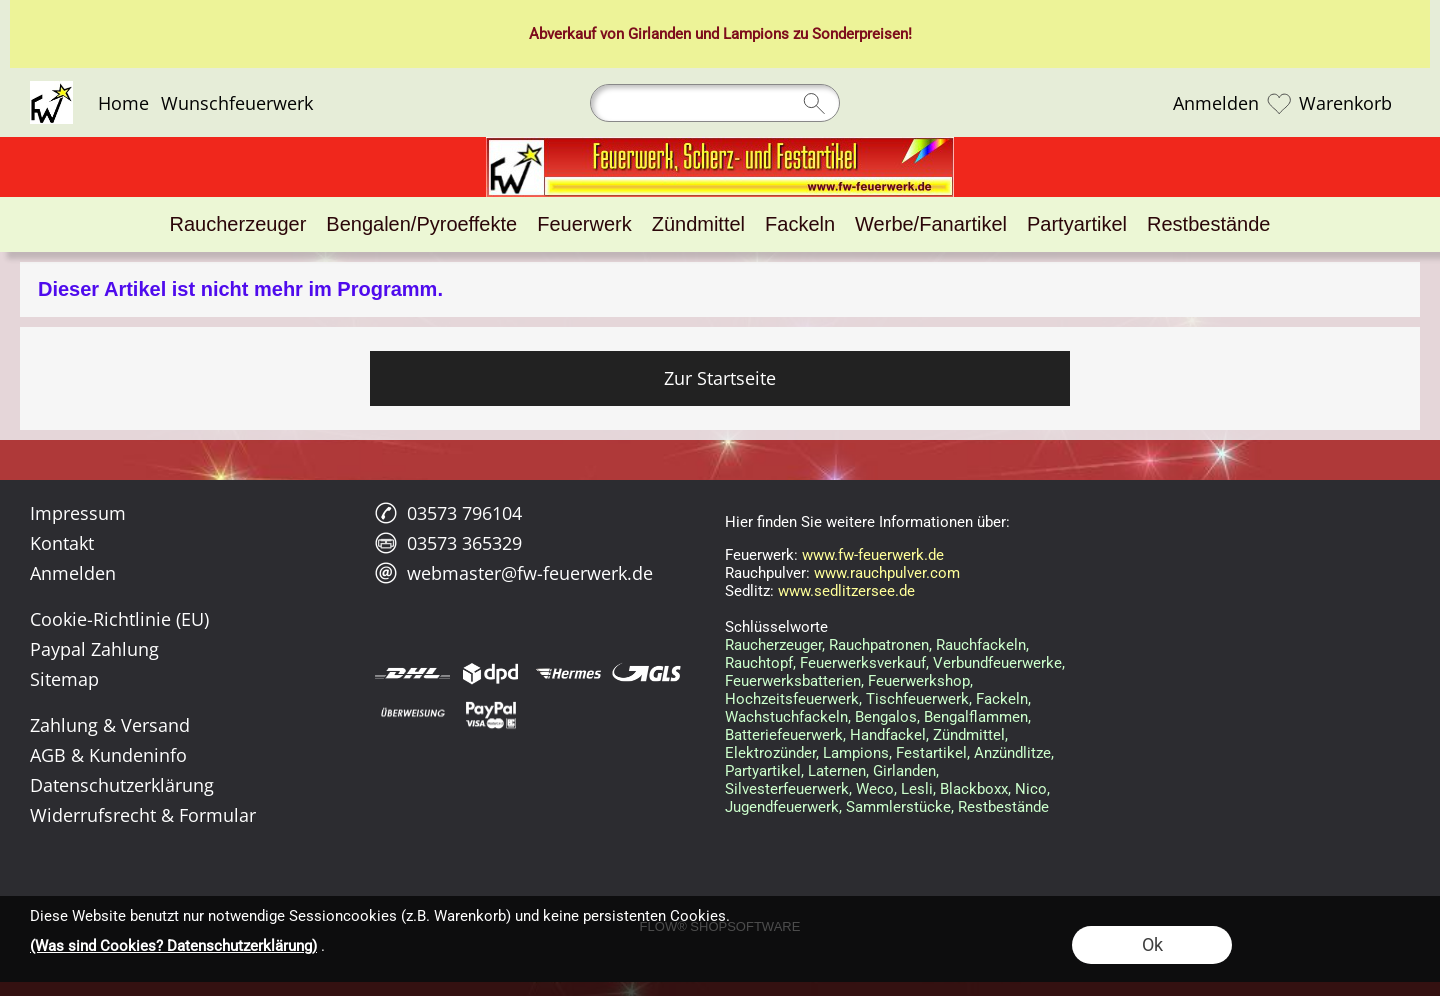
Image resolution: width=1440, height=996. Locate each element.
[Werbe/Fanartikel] (931, 224)
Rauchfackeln (981, 645)
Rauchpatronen (879, 645)
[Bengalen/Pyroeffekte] (421, 224)
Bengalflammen (976, 717)
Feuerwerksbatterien (793, 681)
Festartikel (931, 753)
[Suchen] (715, 103)
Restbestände (1003, 807)
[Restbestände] (1208, 224)
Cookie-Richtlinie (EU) (119, 619)
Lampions (756, 34)
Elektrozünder (770, 753)
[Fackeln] (800, 224)
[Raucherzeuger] (238, 224)
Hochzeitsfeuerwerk (792, 699)
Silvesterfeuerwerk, (788, 789)
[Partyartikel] (1077, 224)
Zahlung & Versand (110, 725)
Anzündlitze (1012, 753)
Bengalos (886, 717)
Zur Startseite (720, 378)
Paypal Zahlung (94, 649)
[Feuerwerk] (584, 224)
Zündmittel (969, 735)
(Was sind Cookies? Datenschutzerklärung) (173, 946)
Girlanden (659, 34)
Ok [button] (1152, 944)
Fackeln (1002, 699)
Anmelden (1216, 103)
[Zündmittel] (698, 224)
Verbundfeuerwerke (997, 663)
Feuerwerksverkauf (863, 663)
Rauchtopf (759, 663)
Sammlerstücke (898, 807)
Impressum (78, 513)
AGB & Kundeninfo (108, 755)
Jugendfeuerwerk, (783, 807)
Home (123, 103)
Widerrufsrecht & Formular (143, 815)
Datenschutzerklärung (122, 785)
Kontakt (62, 543)
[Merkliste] (1279, 103)
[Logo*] (51, 89)
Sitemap (64, 679)
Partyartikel (763, 771)
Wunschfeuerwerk (237, 103)
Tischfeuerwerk (917, 699)
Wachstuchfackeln (786, 717)
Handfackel (888, 735)
